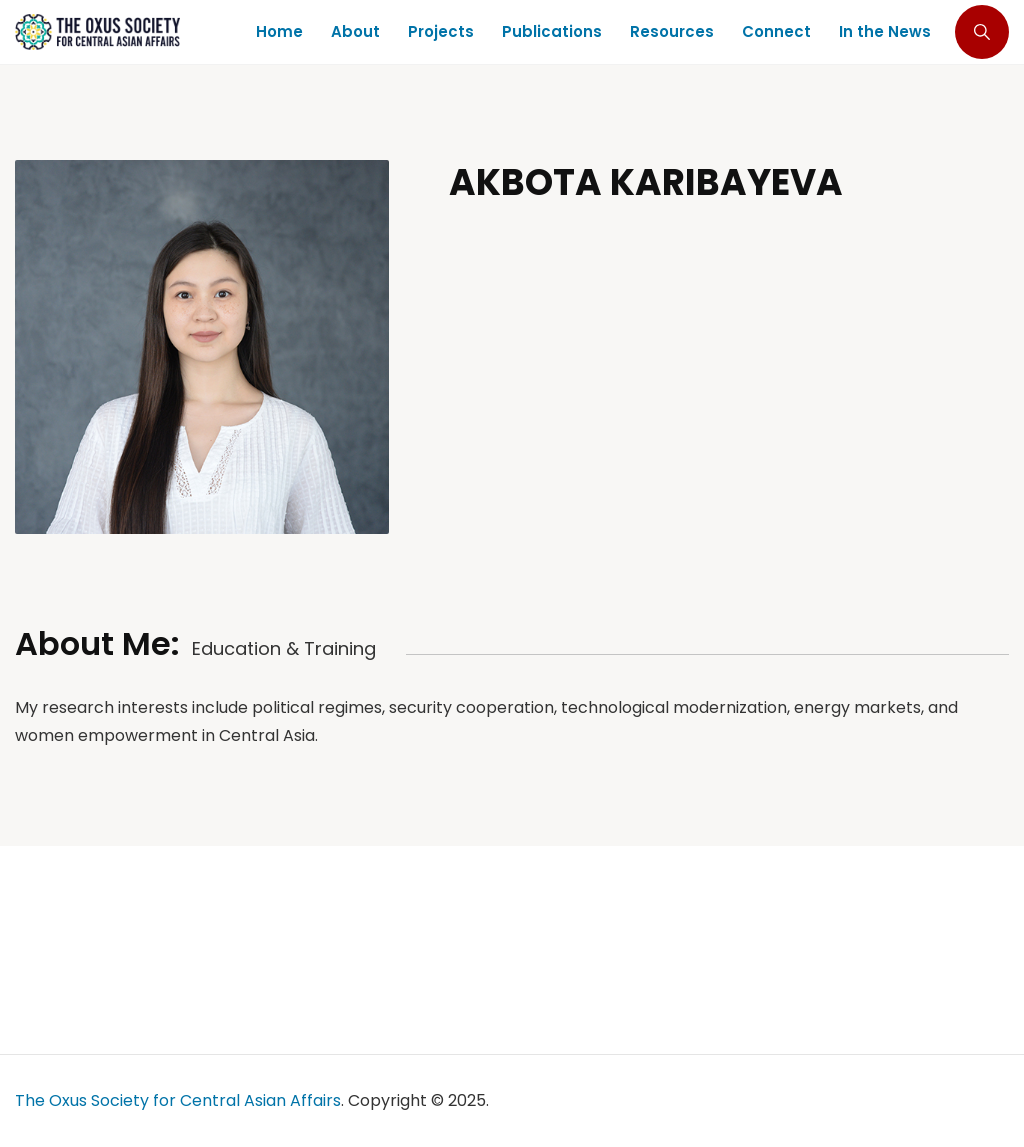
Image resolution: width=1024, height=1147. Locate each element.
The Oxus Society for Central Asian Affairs (178, 1100)
